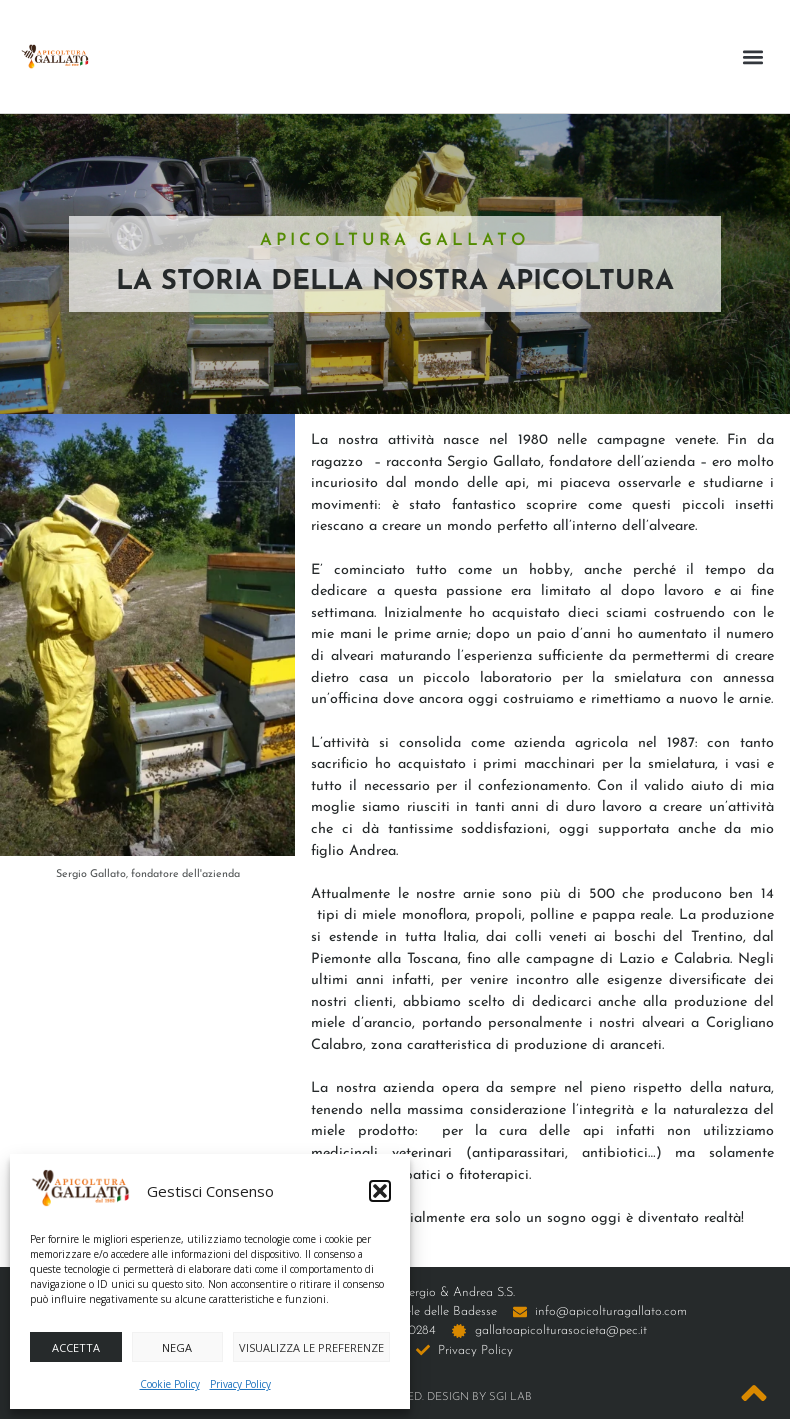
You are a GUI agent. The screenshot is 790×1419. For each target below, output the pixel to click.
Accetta (76, 1347)
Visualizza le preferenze (311, 1347)
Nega (177, 1347)
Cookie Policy (170, 1384)
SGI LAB (510, 1397)
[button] (380, 1191)
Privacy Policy (240, 1384)
